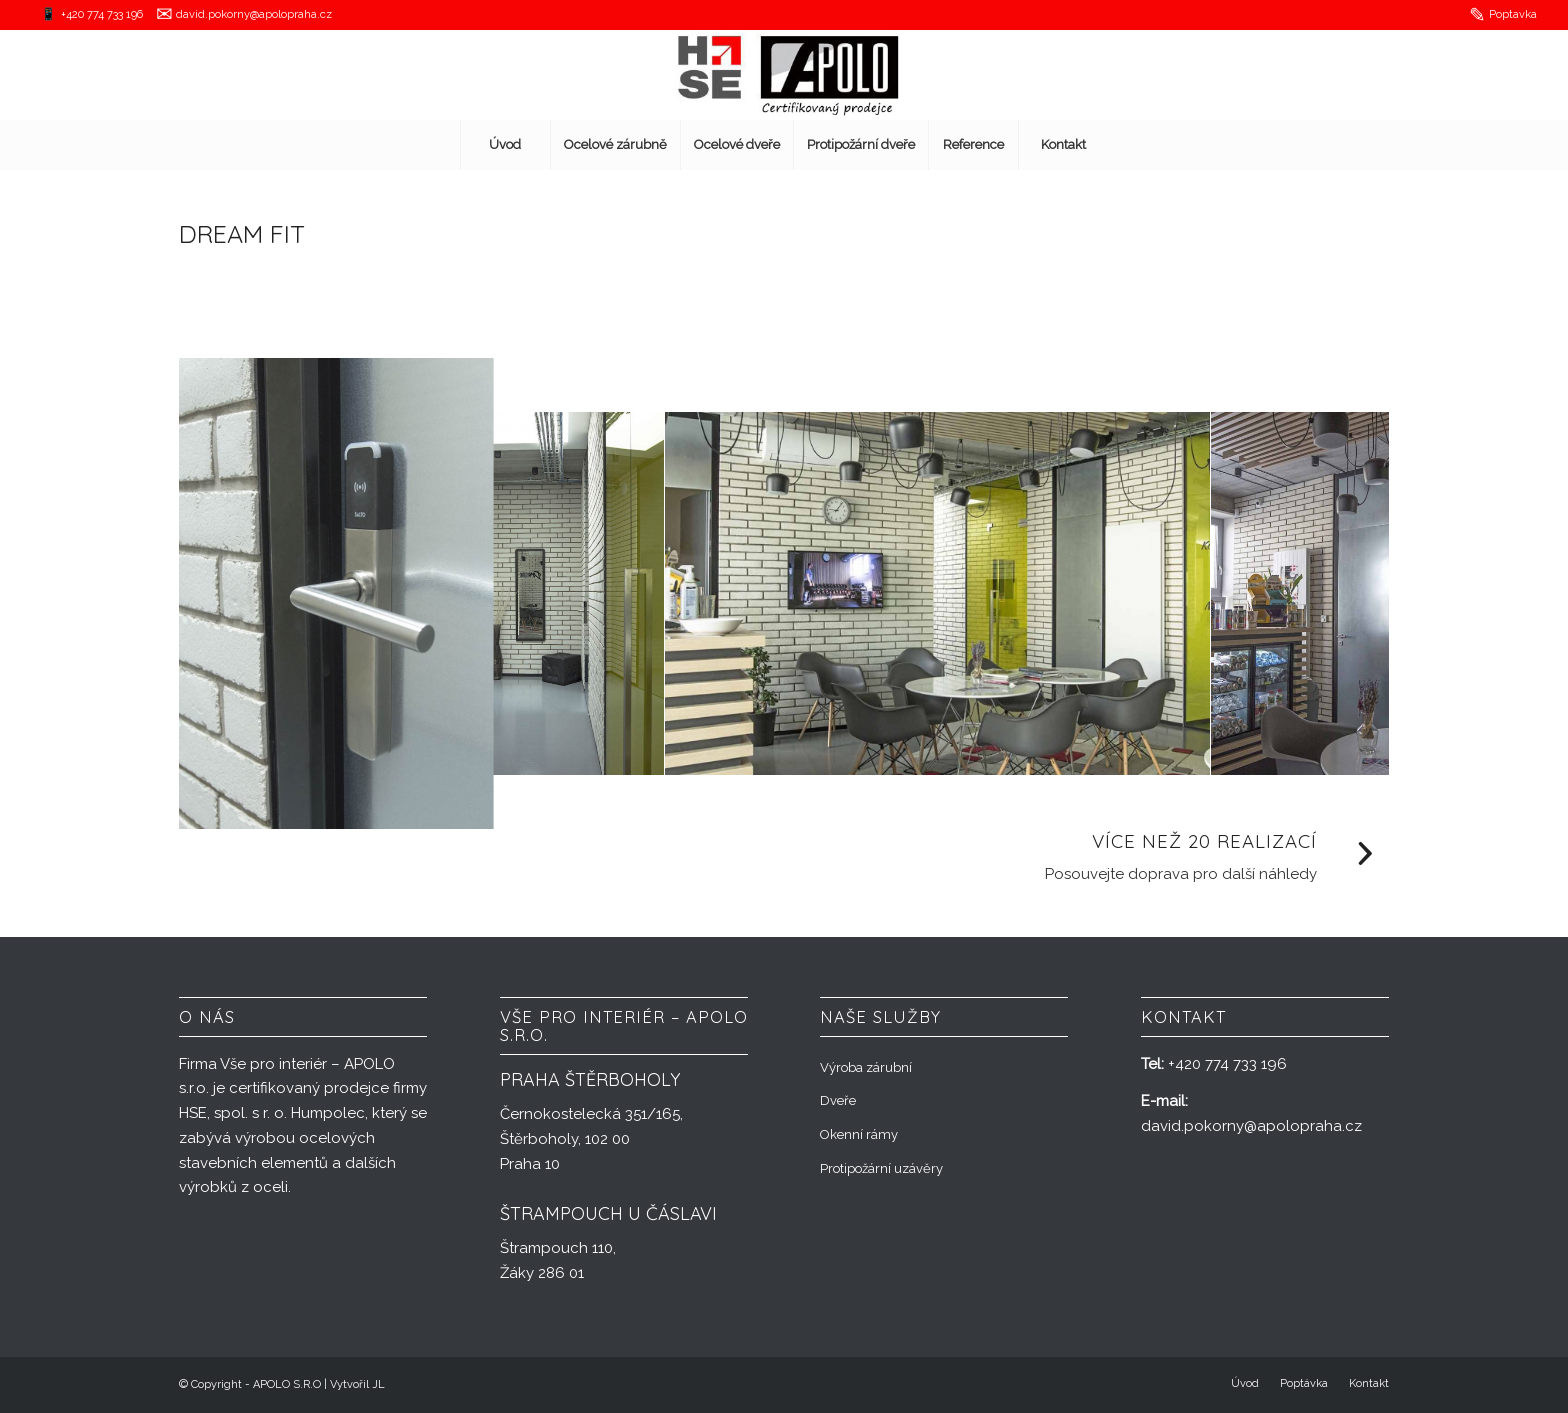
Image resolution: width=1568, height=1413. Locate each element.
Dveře (838, 1100)
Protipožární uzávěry (881, 1168)
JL (378, 1384)
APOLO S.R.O (287, 1384)
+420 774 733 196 (102, 14)
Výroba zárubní (866, 1067)
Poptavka (1513, 14)
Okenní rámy (859, 1134)
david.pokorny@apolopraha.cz (254, 14)
